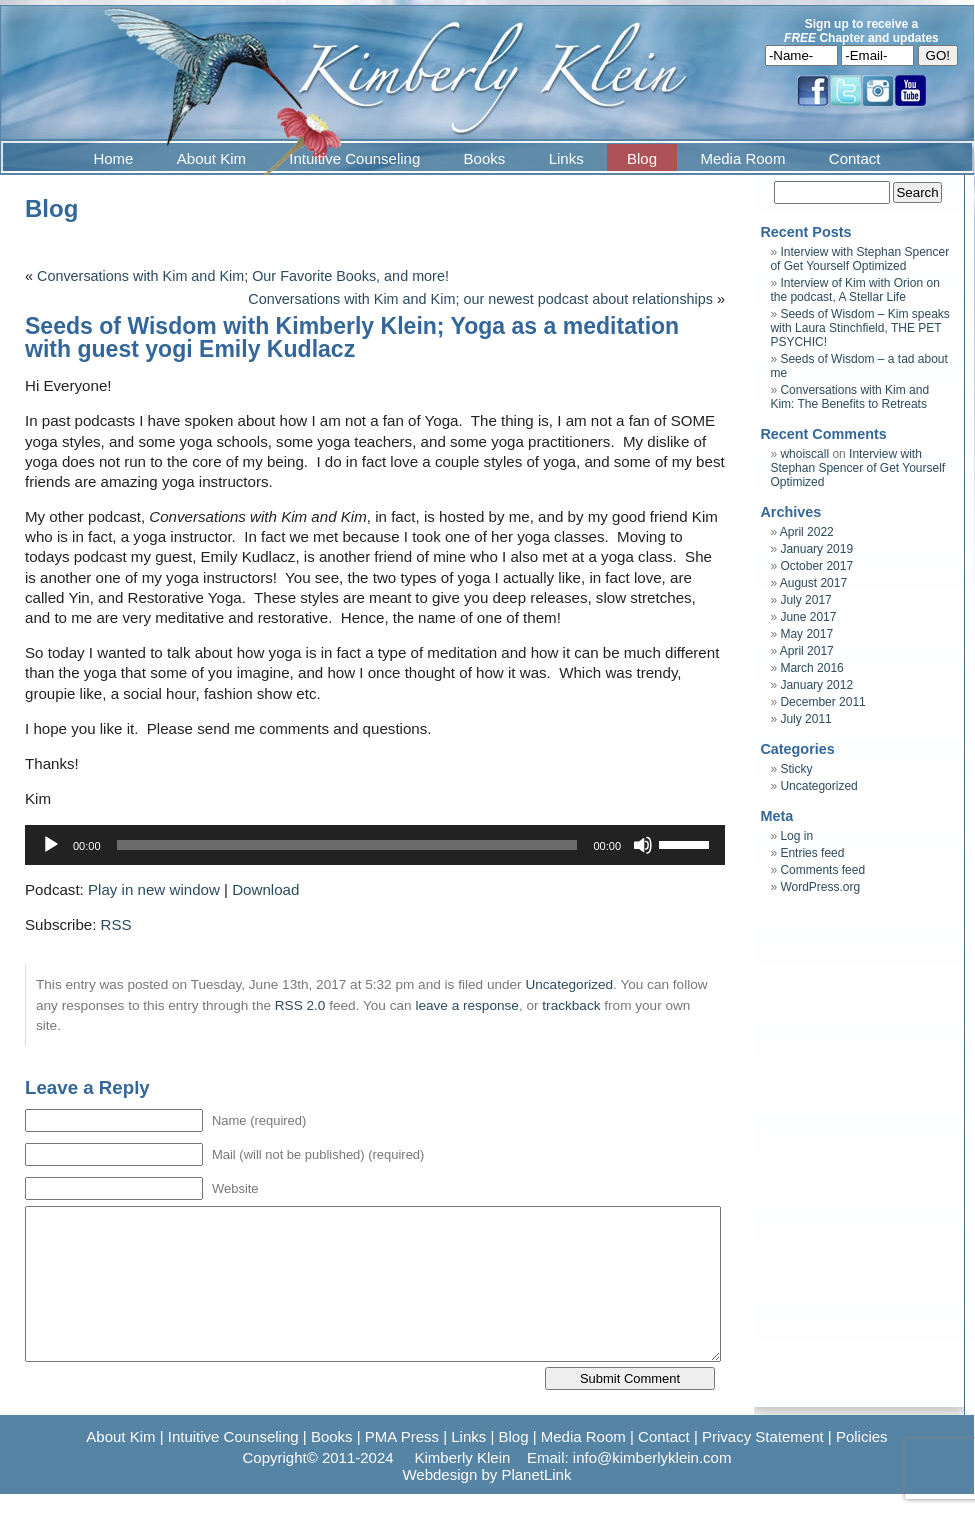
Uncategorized (569, 984)
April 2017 (807, 651)
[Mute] (643, 845)
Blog (642, 158)
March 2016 (811, 668)
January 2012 (816, 685)
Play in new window (154, 889)
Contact (855, 158)
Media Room (742, 158)
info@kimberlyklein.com (652, 1457)
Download (265, 889)
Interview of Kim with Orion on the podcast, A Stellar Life (854, 290)
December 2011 (822, 702)
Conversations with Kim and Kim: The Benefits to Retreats (849, 397)
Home (113, 158)
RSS (116, 924)
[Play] (51, 845)
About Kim (211, 158)
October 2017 (816, 566)
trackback (571, 1005)
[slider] (347, 845)
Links (566, 158)
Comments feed (822, 870)
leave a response (467, 1005)
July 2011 (805, 719)
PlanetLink (536, 1474)
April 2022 (807, 532)
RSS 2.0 (300, 1005)
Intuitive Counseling (354, 158)
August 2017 (813, 583)
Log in (796, 836)
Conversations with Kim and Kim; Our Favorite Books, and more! (243, 276)
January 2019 (816, 549)
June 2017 (808, 617)
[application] (375, 845)
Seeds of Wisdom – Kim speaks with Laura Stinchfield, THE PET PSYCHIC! (859, 328)
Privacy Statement (763, 1436)
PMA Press (402, 1436)
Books (485, 158)
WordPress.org (820, 887)
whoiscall (804, 454)
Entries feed (812, 853)
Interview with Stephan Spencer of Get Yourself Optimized (859, 259)
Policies (862, 1436)
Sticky (796, 769)
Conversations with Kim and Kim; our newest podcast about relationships (480, 299)
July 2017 (805, 600)
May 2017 (806, 634)
